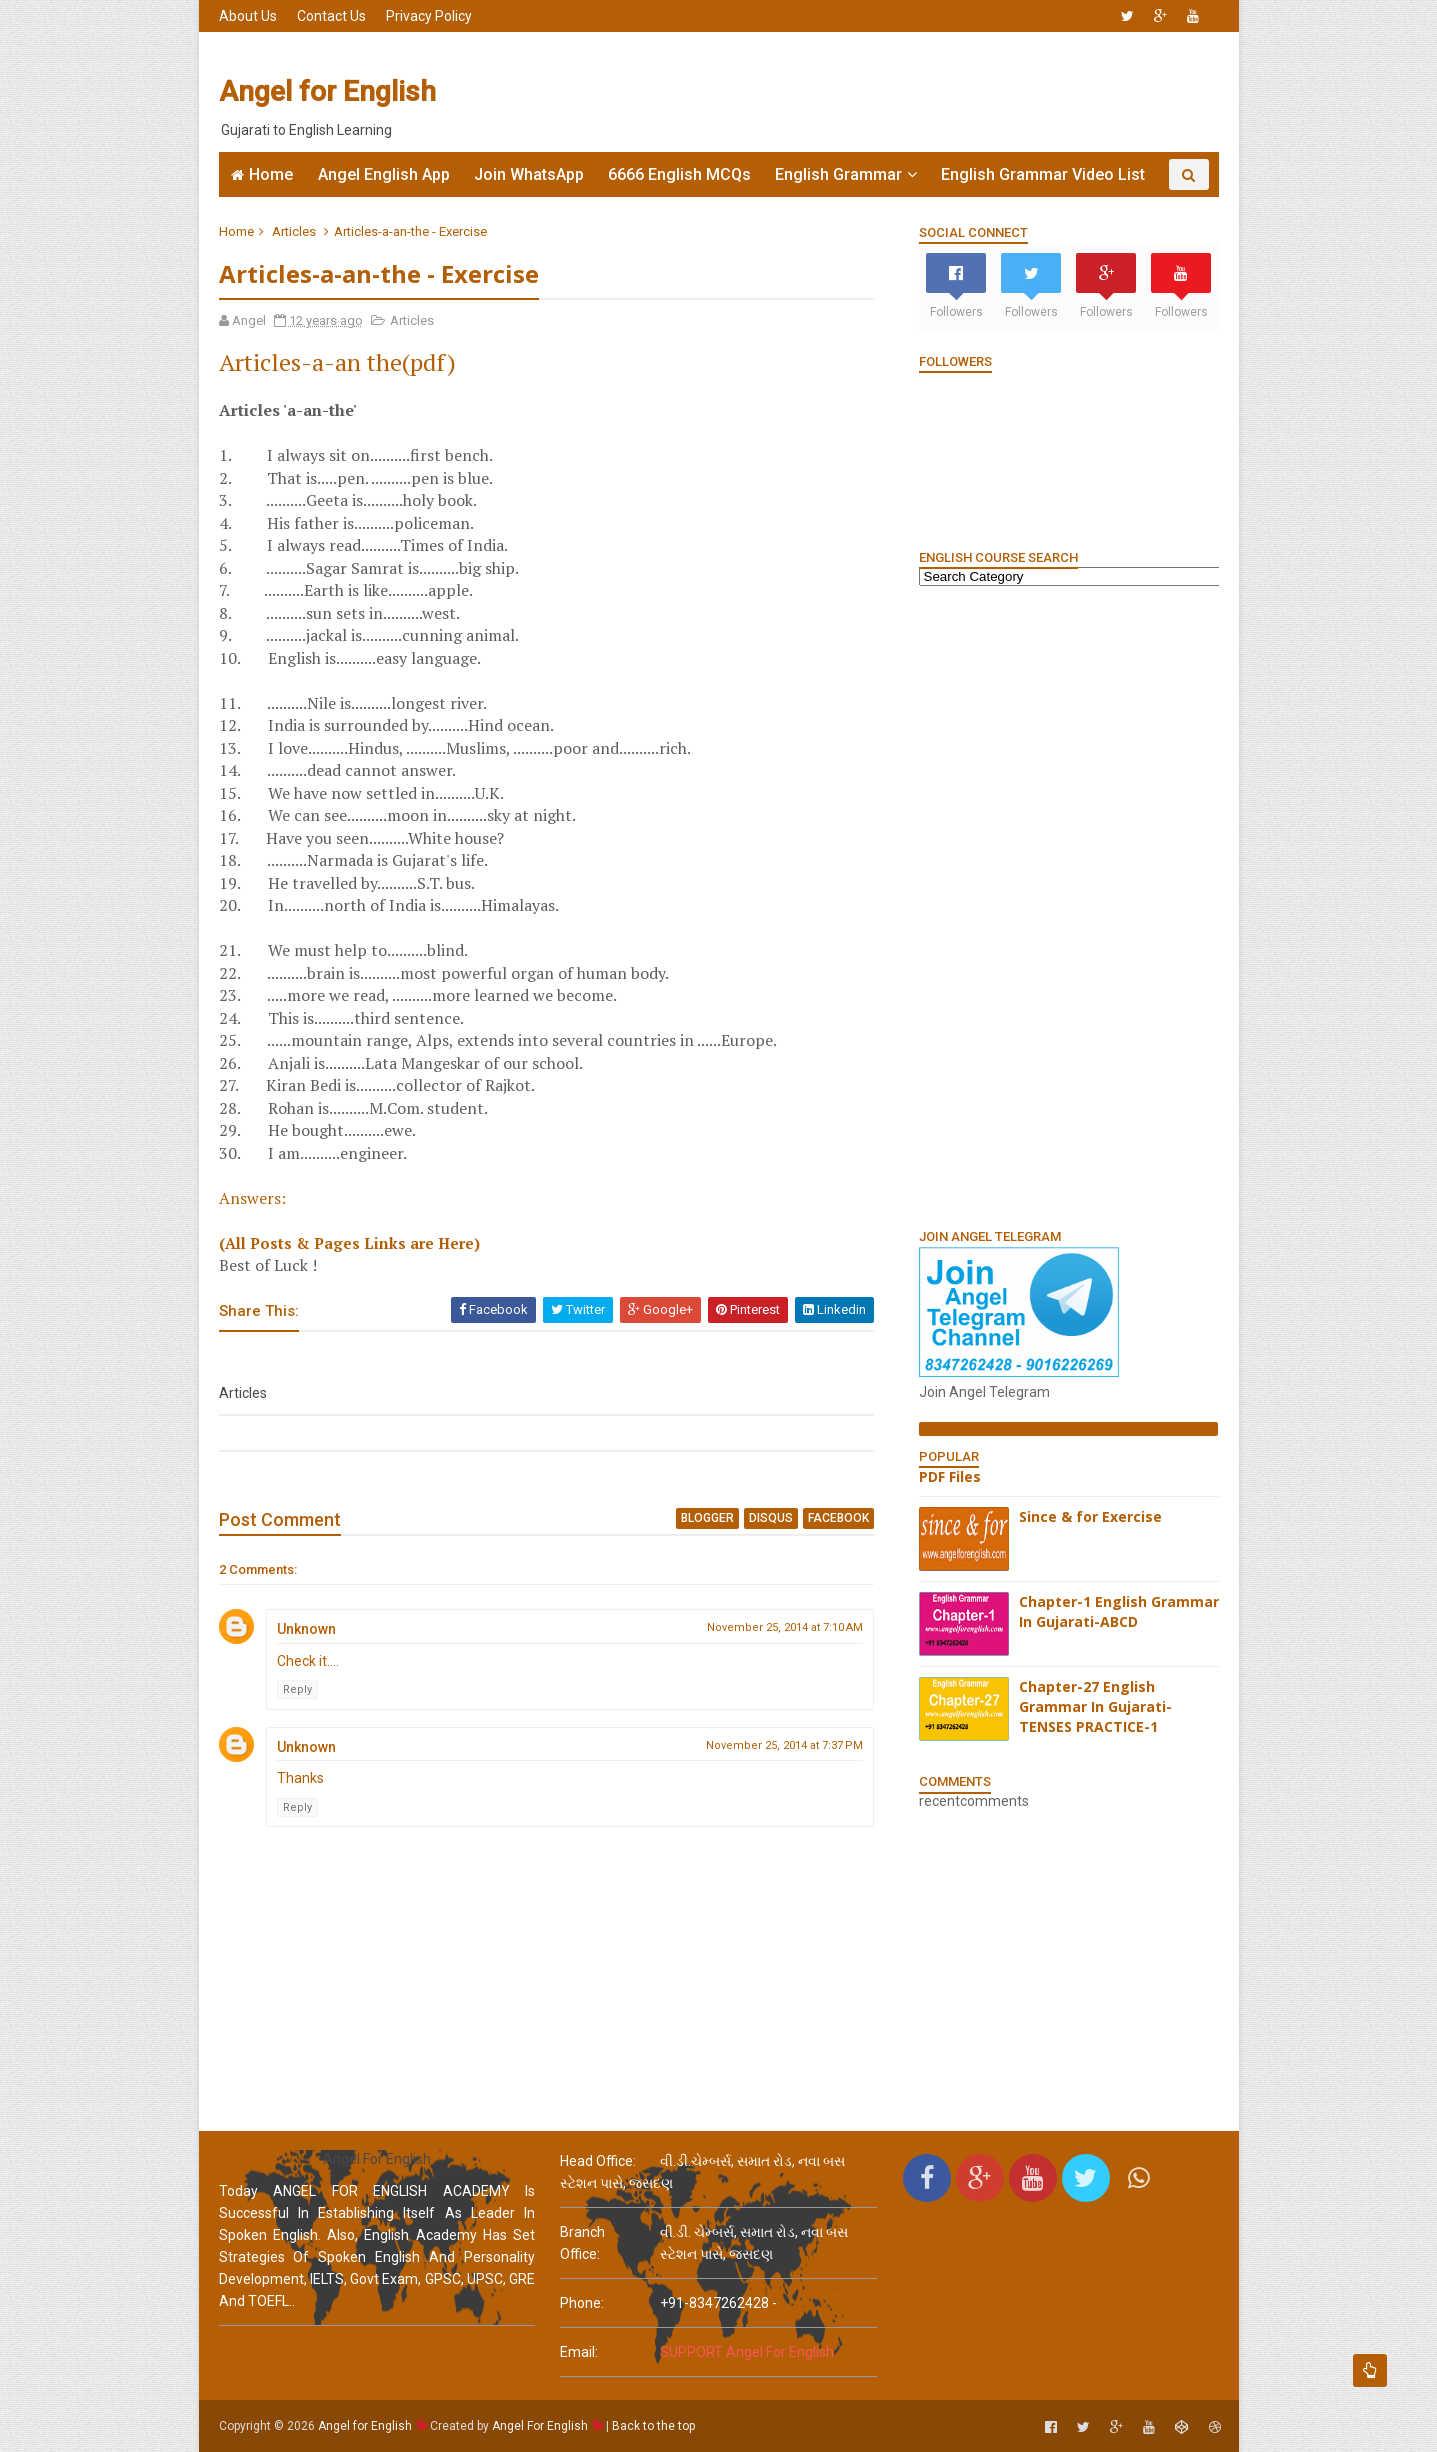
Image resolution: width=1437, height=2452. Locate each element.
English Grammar (838, 174)
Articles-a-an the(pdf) (337, 362)
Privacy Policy (429, 16)
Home (271, 174)
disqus (771, 1518)
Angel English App (384, 174)
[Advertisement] (854, 92)
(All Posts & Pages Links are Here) (349, 1243)
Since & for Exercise (1090, 1516)
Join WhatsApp (529, 174)
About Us (248, 16)
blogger (707, 1518)
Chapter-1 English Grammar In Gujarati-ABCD (1119, 1611)
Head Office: (598, 2161)
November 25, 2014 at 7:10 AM (785, 1627)
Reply (297, 1689)
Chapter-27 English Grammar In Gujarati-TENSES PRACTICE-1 (1095, 1706)
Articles (294, 231)
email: (579, 2352)
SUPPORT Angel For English (747, 2352)
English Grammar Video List (1043, 174)
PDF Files (950, 1476)
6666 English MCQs (679, 174)
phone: (582, 2303)
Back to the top (653, 2426)
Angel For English (540, 2426)
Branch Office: (582, 2243)
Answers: (252, 1198)
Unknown (306, 1629)
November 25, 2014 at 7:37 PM (784, 1745)
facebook (838, 1518)
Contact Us (331, 16)
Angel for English (327, 91)
